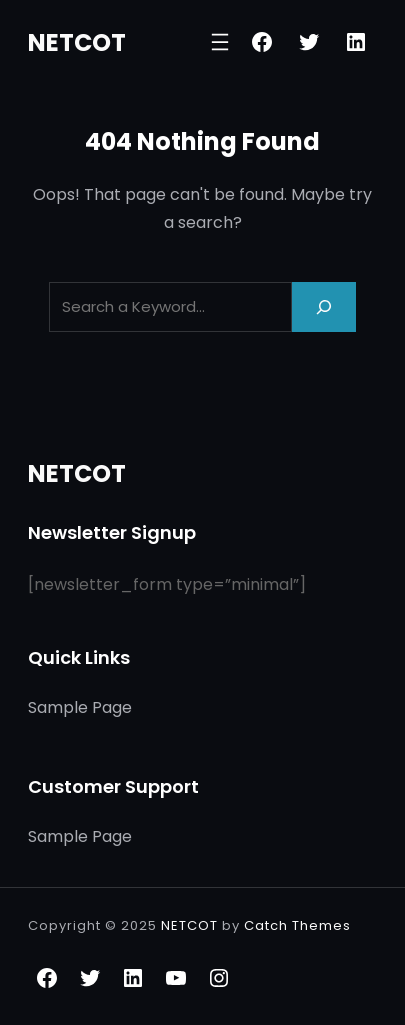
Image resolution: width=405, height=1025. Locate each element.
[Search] (324, 306)
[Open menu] (220, 42)
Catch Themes (297, 925)
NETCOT (77, 42)
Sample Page (80, 707)
